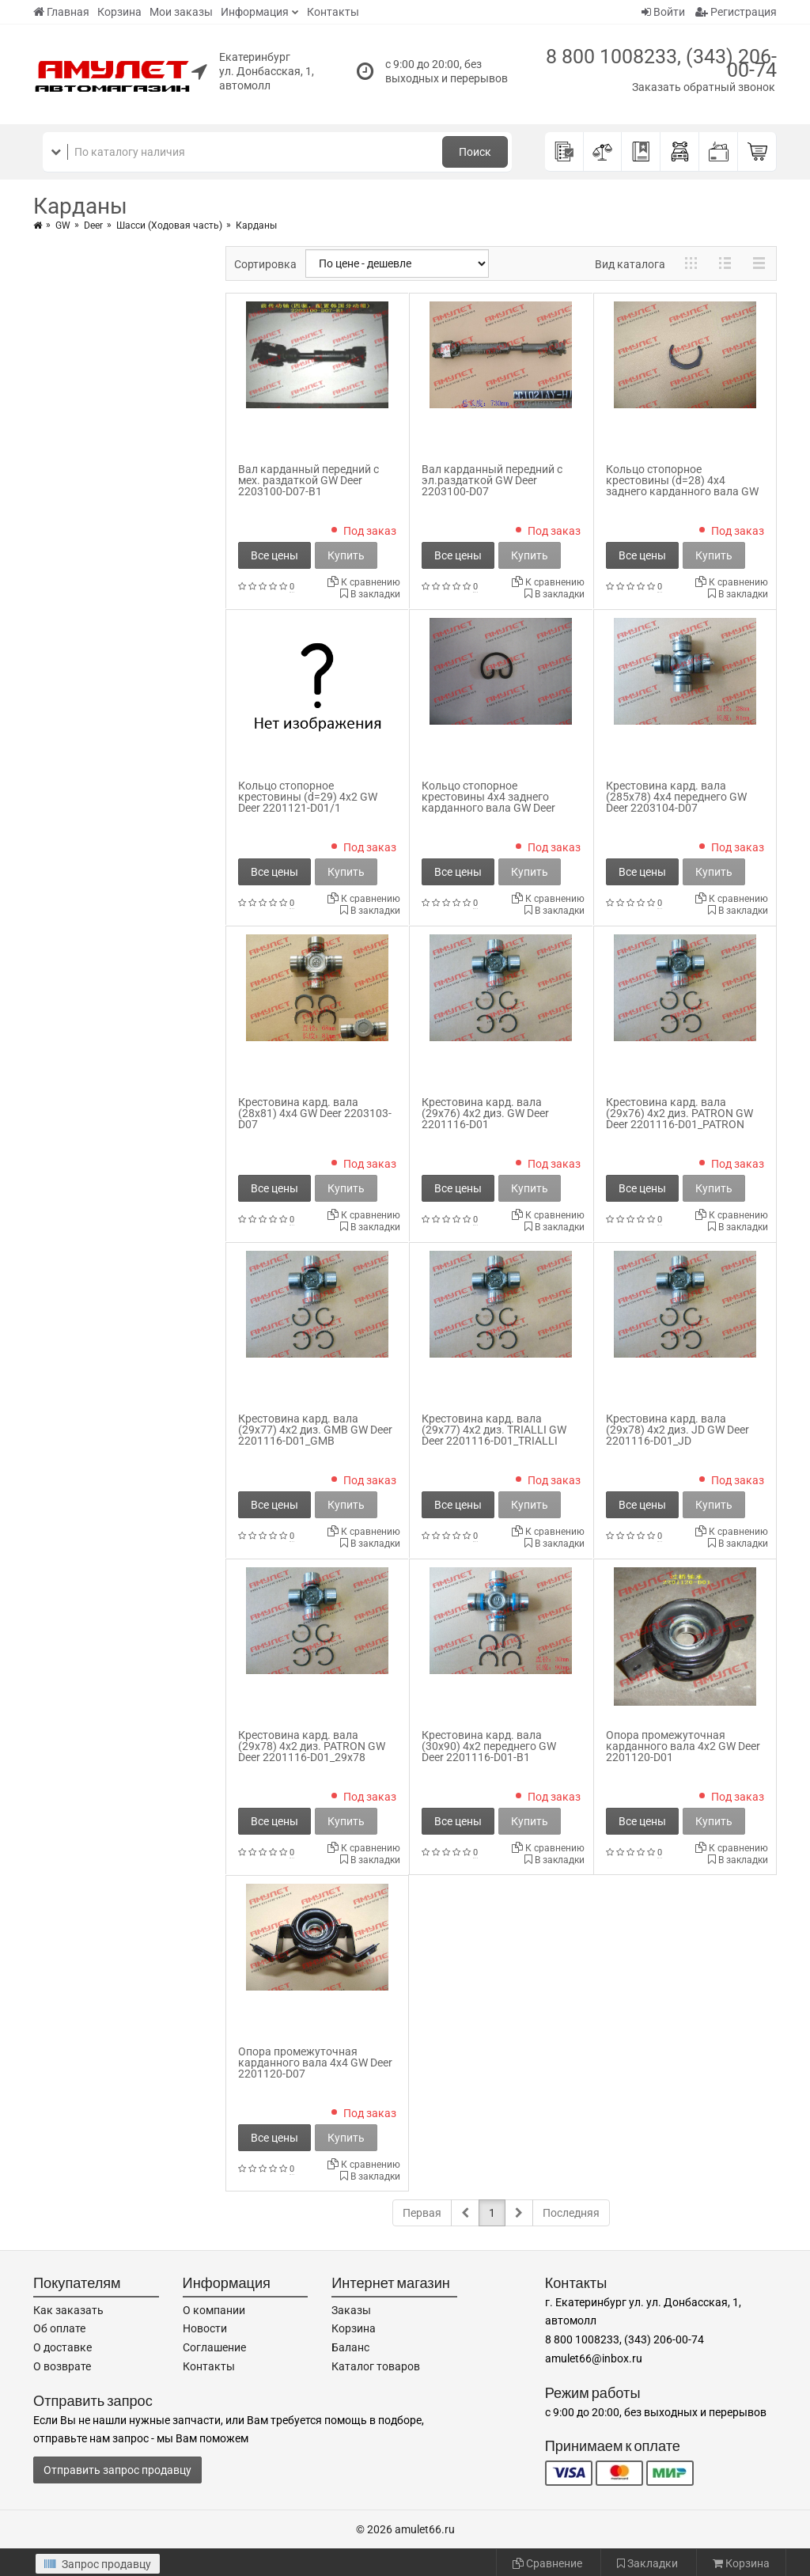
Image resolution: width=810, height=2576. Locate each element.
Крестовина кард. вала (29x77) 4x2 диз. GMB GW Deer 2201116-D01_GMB (315, 1429)
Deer (93, 225)
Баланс (350, 2347)
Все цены (274, 555)
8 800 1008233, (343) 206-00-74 (661, 63)
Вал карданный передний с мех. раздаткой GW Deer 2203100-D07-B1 (308, 480)
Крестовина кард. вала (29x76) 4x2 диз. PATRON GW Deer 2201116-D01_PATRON (679, 1113)
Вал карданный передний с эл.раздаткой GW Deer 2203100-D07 (492, 480)
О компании (214, 2310)
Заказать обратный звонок (703, 87)
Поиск (475, 152)
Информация (255, 12)
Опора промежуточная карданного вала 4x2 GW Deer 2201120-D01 (683, 1746)
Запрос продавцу (97, 2564)
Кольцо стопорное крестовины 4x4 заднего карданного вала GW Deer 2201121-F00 (488, 802)
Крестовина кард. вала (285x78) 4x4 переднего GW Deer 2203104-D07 (676, 796)
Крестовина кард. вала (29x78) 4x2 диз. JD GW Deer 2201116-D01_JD (677, 1429)
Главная (61, 12)
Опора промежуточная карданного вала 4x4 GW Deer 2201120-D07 (315, 2062)
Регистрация (736, 12)
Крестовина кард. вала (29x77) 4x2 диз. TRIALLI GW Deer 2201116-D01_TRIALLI (494, 1429)
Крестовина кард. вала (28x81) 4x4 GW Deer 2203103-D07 (315, 1113)
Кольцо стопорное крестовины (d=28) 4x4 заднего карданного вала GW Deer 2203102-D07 (682, 486)
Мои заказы (181, 12)
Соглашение (214, 2347)
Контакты (333, 12)
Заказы (351, 2310)
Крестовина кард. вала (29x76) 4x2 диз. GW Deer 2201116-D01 (485, 1113)
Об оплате (59, 2328)
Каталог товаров (375, 2366)
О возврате (62, 2366)
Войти (663, 12)
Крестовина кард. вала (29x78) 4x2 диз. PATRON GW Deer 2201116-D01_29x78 (311, 1746)
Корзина (119, 12)
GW (62, 225)
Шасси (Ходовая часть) (169, 225)
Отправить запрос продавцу (117, 2470)
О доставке (62, 2347)
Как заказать (68, 2310)
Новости (205, 2328)
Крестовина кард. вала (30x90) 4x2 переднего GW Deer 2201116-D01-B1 (489, 1746)
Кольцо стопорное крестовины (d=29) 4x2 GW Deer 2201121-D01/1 (307, 796)
